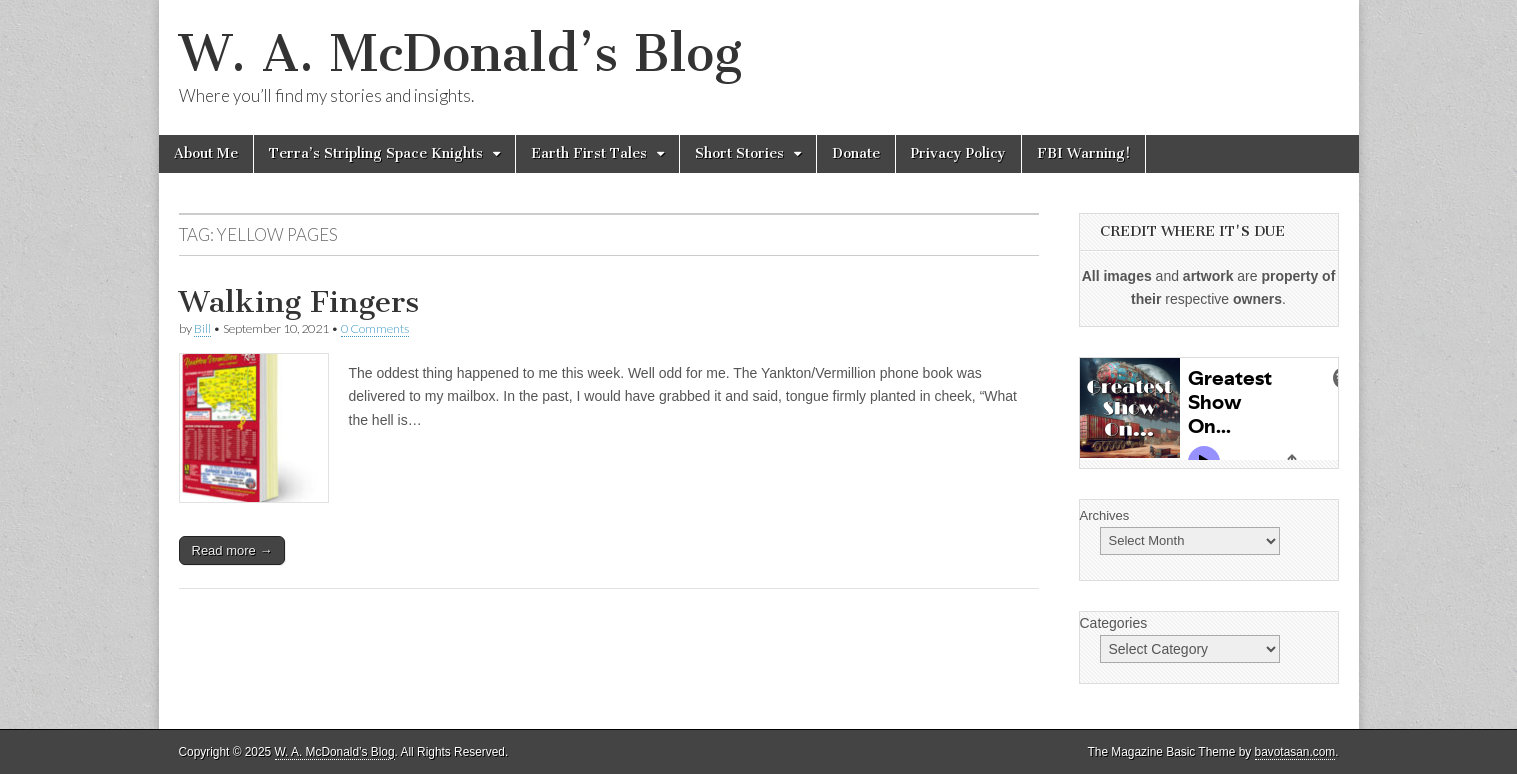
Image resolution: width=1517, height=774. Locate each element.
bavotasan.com (1295, 752)
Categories (1114, 623)
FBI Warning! (1083, 153)
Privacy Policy (958, 153)
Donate (856, 153)
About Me (206, 153)
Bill (202, 328)
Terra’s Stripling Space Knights (376, 153)
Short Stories (739, 153)
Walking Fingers (299, 302)
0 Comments (375, 328)
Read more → (232, 550)
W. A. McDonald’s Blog (460, 53)
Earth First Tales (589, 153)
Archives (1105, 515)
